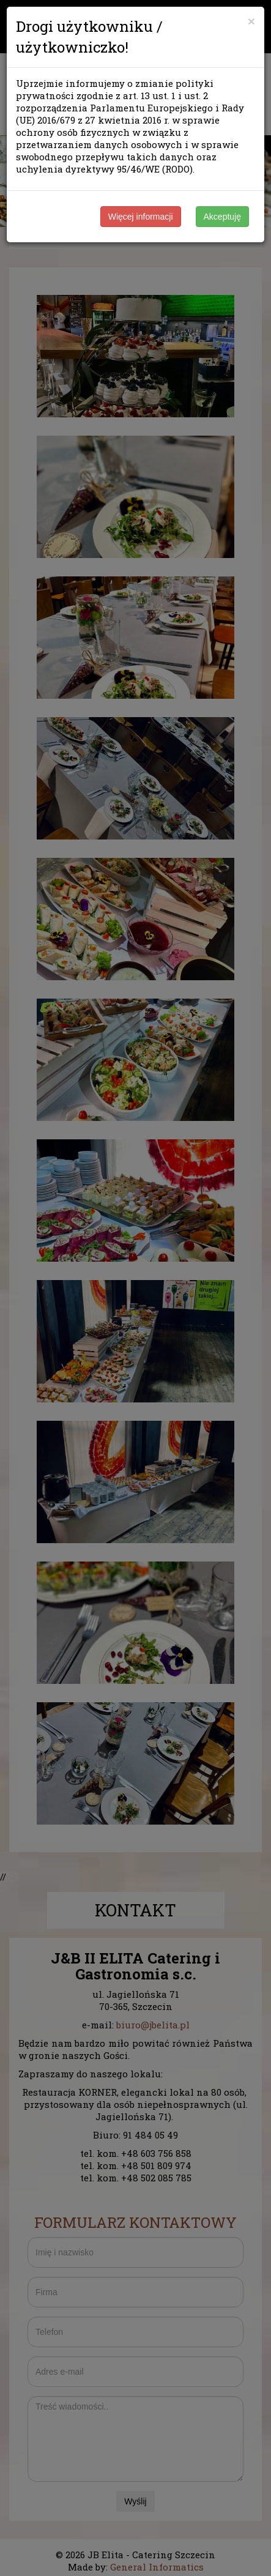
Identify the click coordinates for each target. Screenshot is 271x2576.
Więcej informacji (140, 216)
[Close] (251, 21)
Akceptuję (222, 216)
